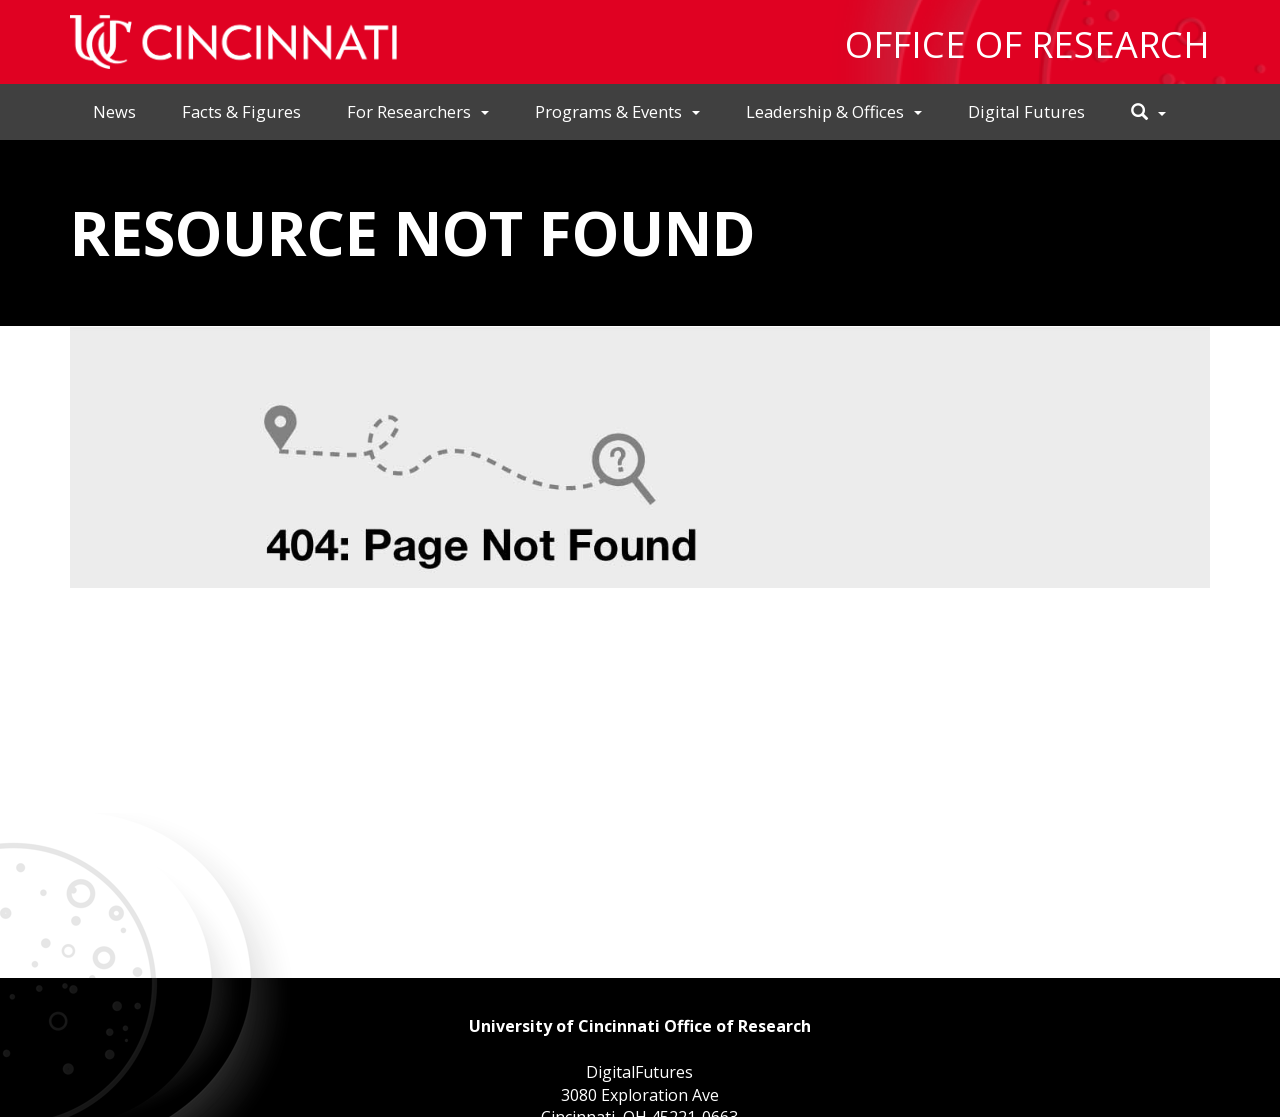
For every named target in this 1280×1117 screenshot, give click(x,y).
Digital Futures (1026, 111)
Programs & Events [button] (617, 111)
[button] (1148, 112)
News (114, 111)
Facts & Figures (241, 111)
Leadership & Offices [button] (834, 111)
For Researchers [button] (418, 111)
